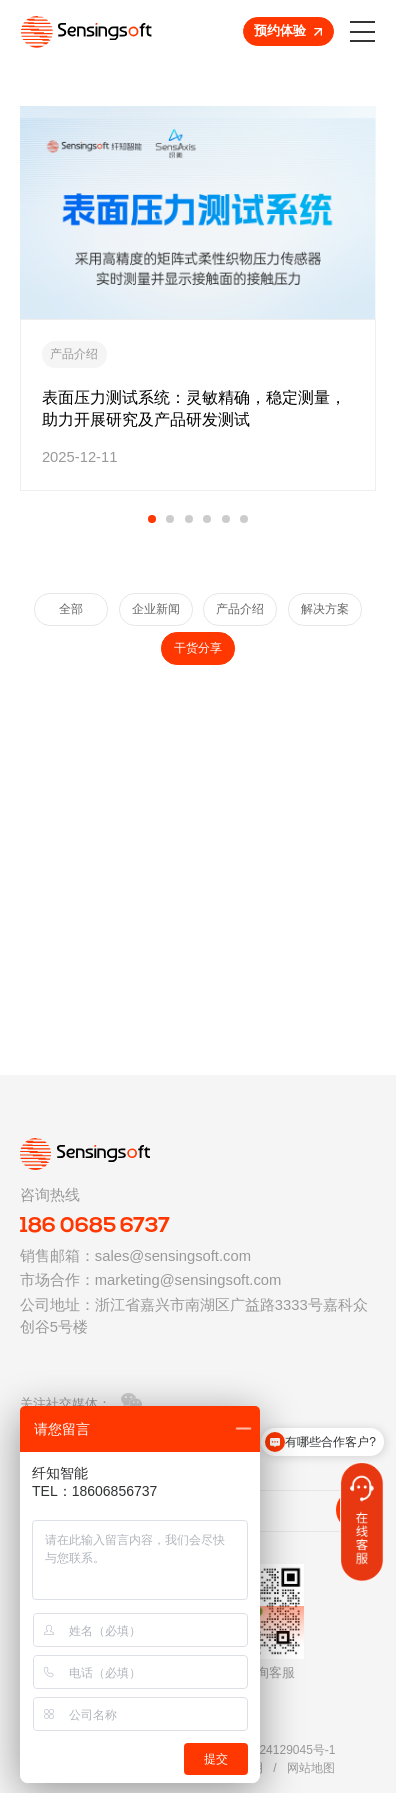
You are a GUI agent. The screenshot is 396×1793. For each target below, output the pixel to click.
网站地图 (311, 1768)
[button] (152, 519)
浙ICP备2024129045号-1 (268, 1750)
